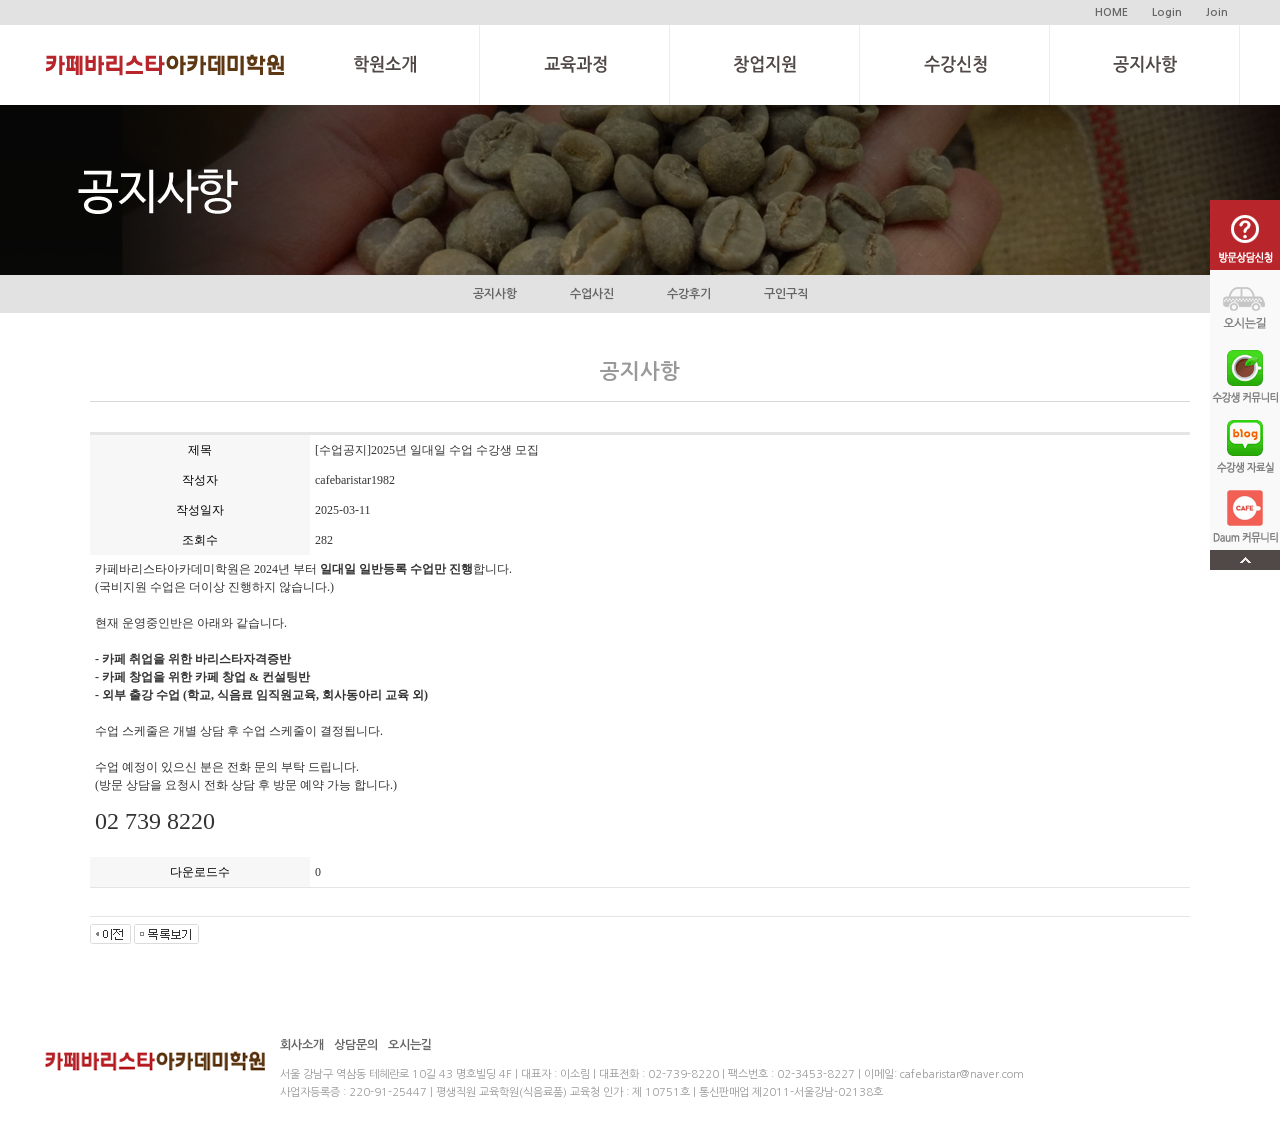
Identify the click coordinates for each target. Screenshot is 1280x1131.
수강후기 (689, 294)
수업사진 (592, 294)
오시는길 (410, 1045)
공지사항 (495, 294)
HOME (1111, 12)
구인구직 (786, 294)
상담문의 (356, 1045)
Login (1167, 12)
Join (1217, 12)
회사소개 (302, 1045)
